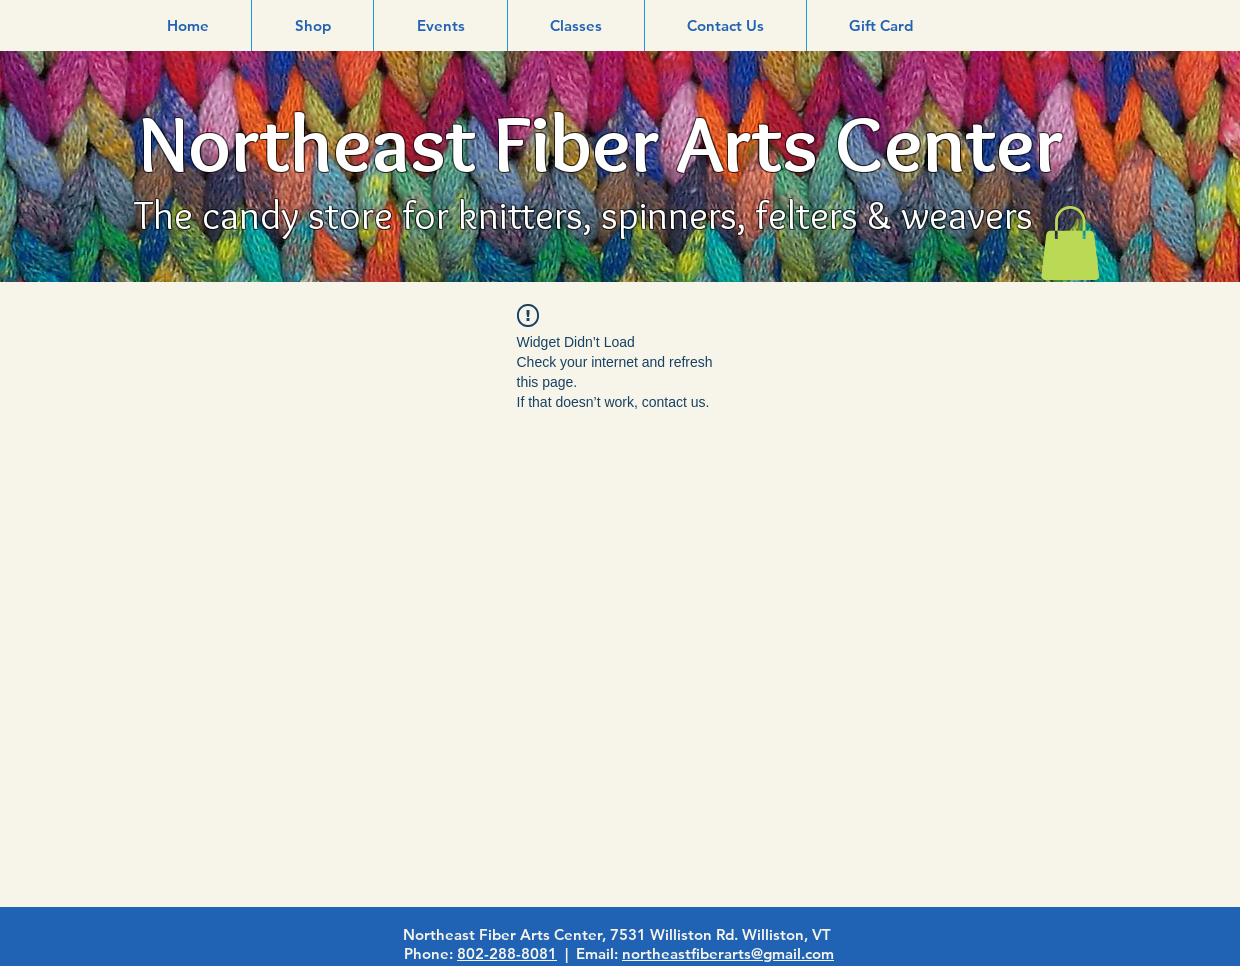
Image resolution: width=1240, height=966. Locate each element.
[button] (312, 25)
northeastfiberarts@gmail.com (728, 953)
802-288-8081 (507, 953)
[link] (1070, 243)
